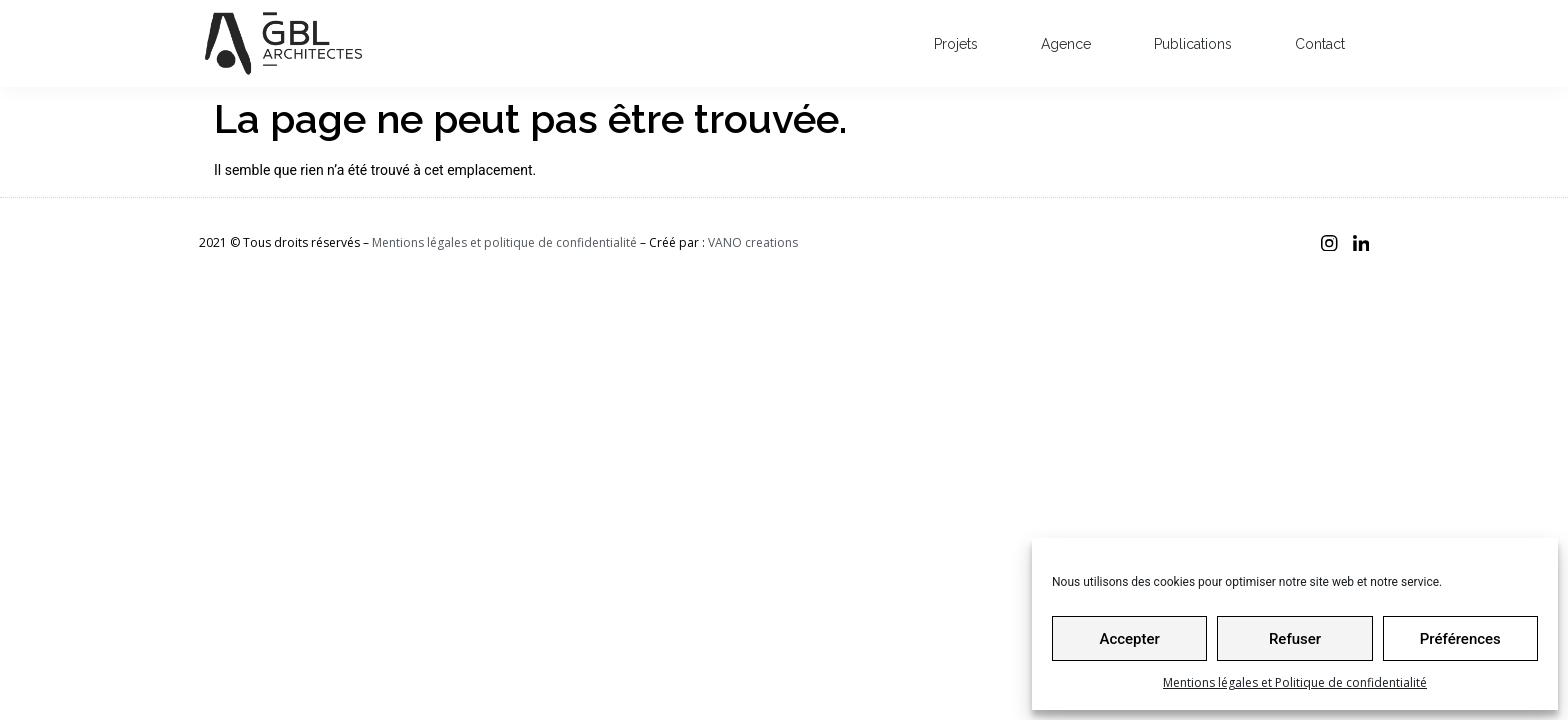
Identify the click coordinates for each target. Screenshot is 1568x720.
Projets (956, 44)
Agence (1066, 44)
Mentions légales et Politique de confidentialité (1295, 682)
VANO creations (753, 242)
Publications (1193, 44)
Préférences (1460, 639)
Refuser (1295, 639)
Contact (1320, 44)
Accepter (1129, 639)
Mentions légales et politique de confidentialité (504, 242)
